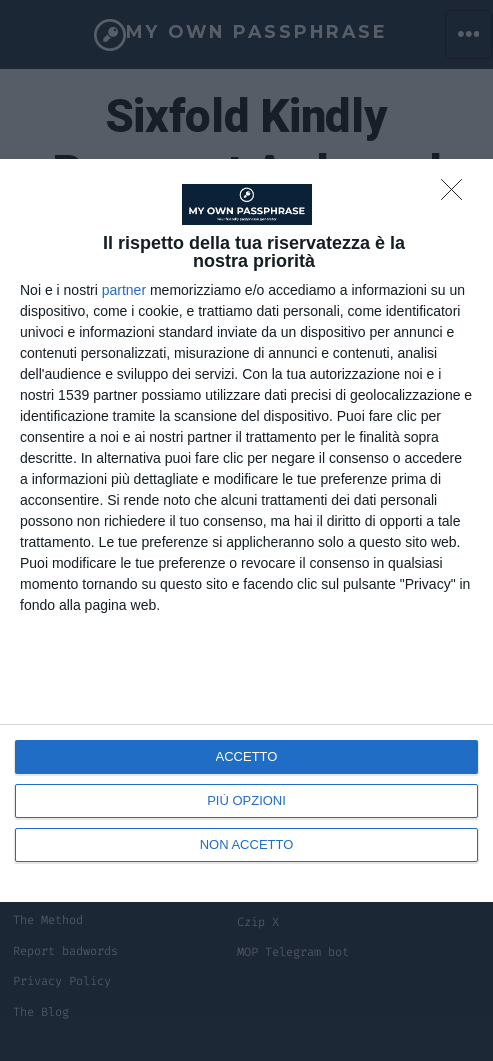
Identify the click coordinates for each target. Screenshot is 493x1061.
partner (124, 290)
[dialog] (246, 530)
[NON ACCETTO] (457, 195)
